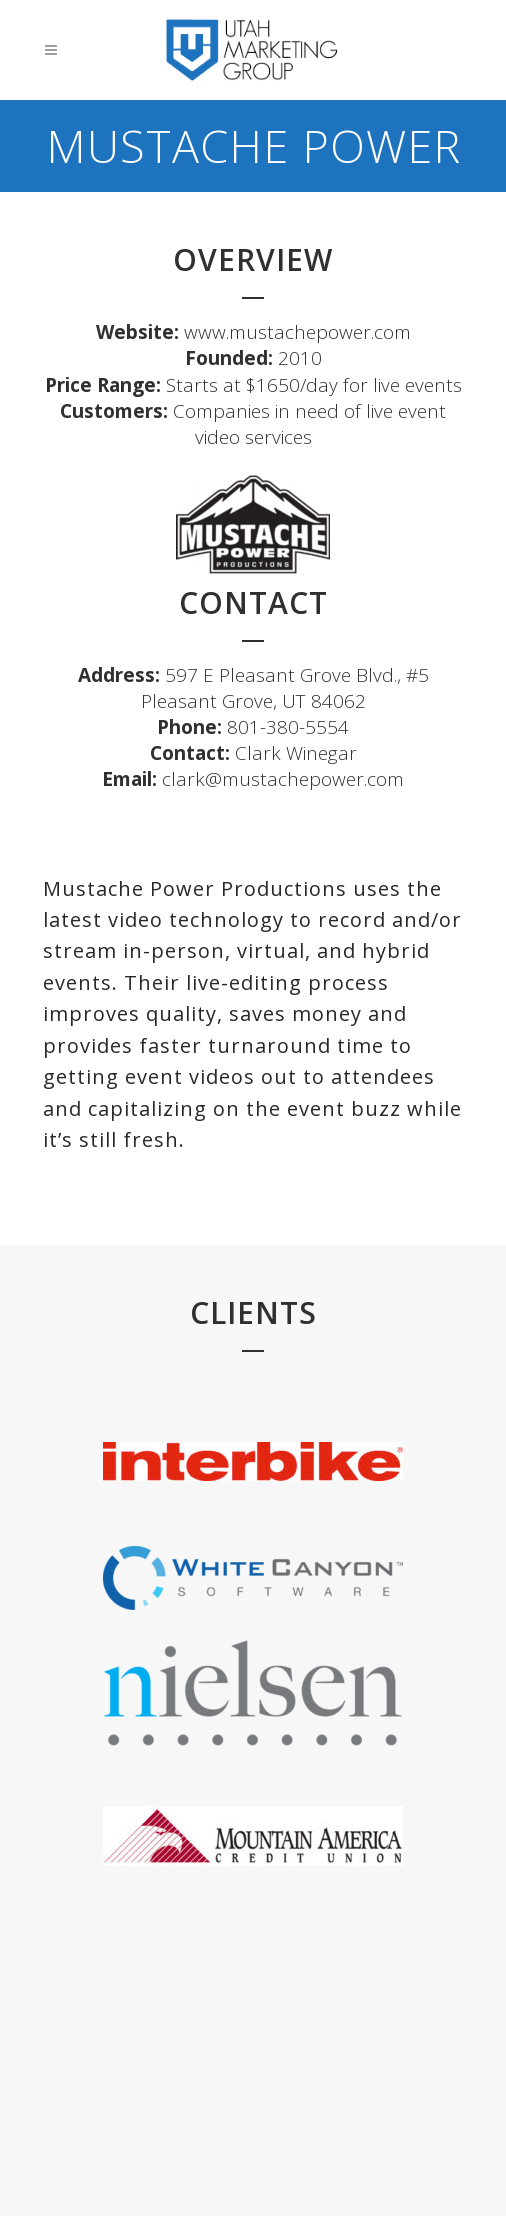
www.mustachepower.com (297, 332)
